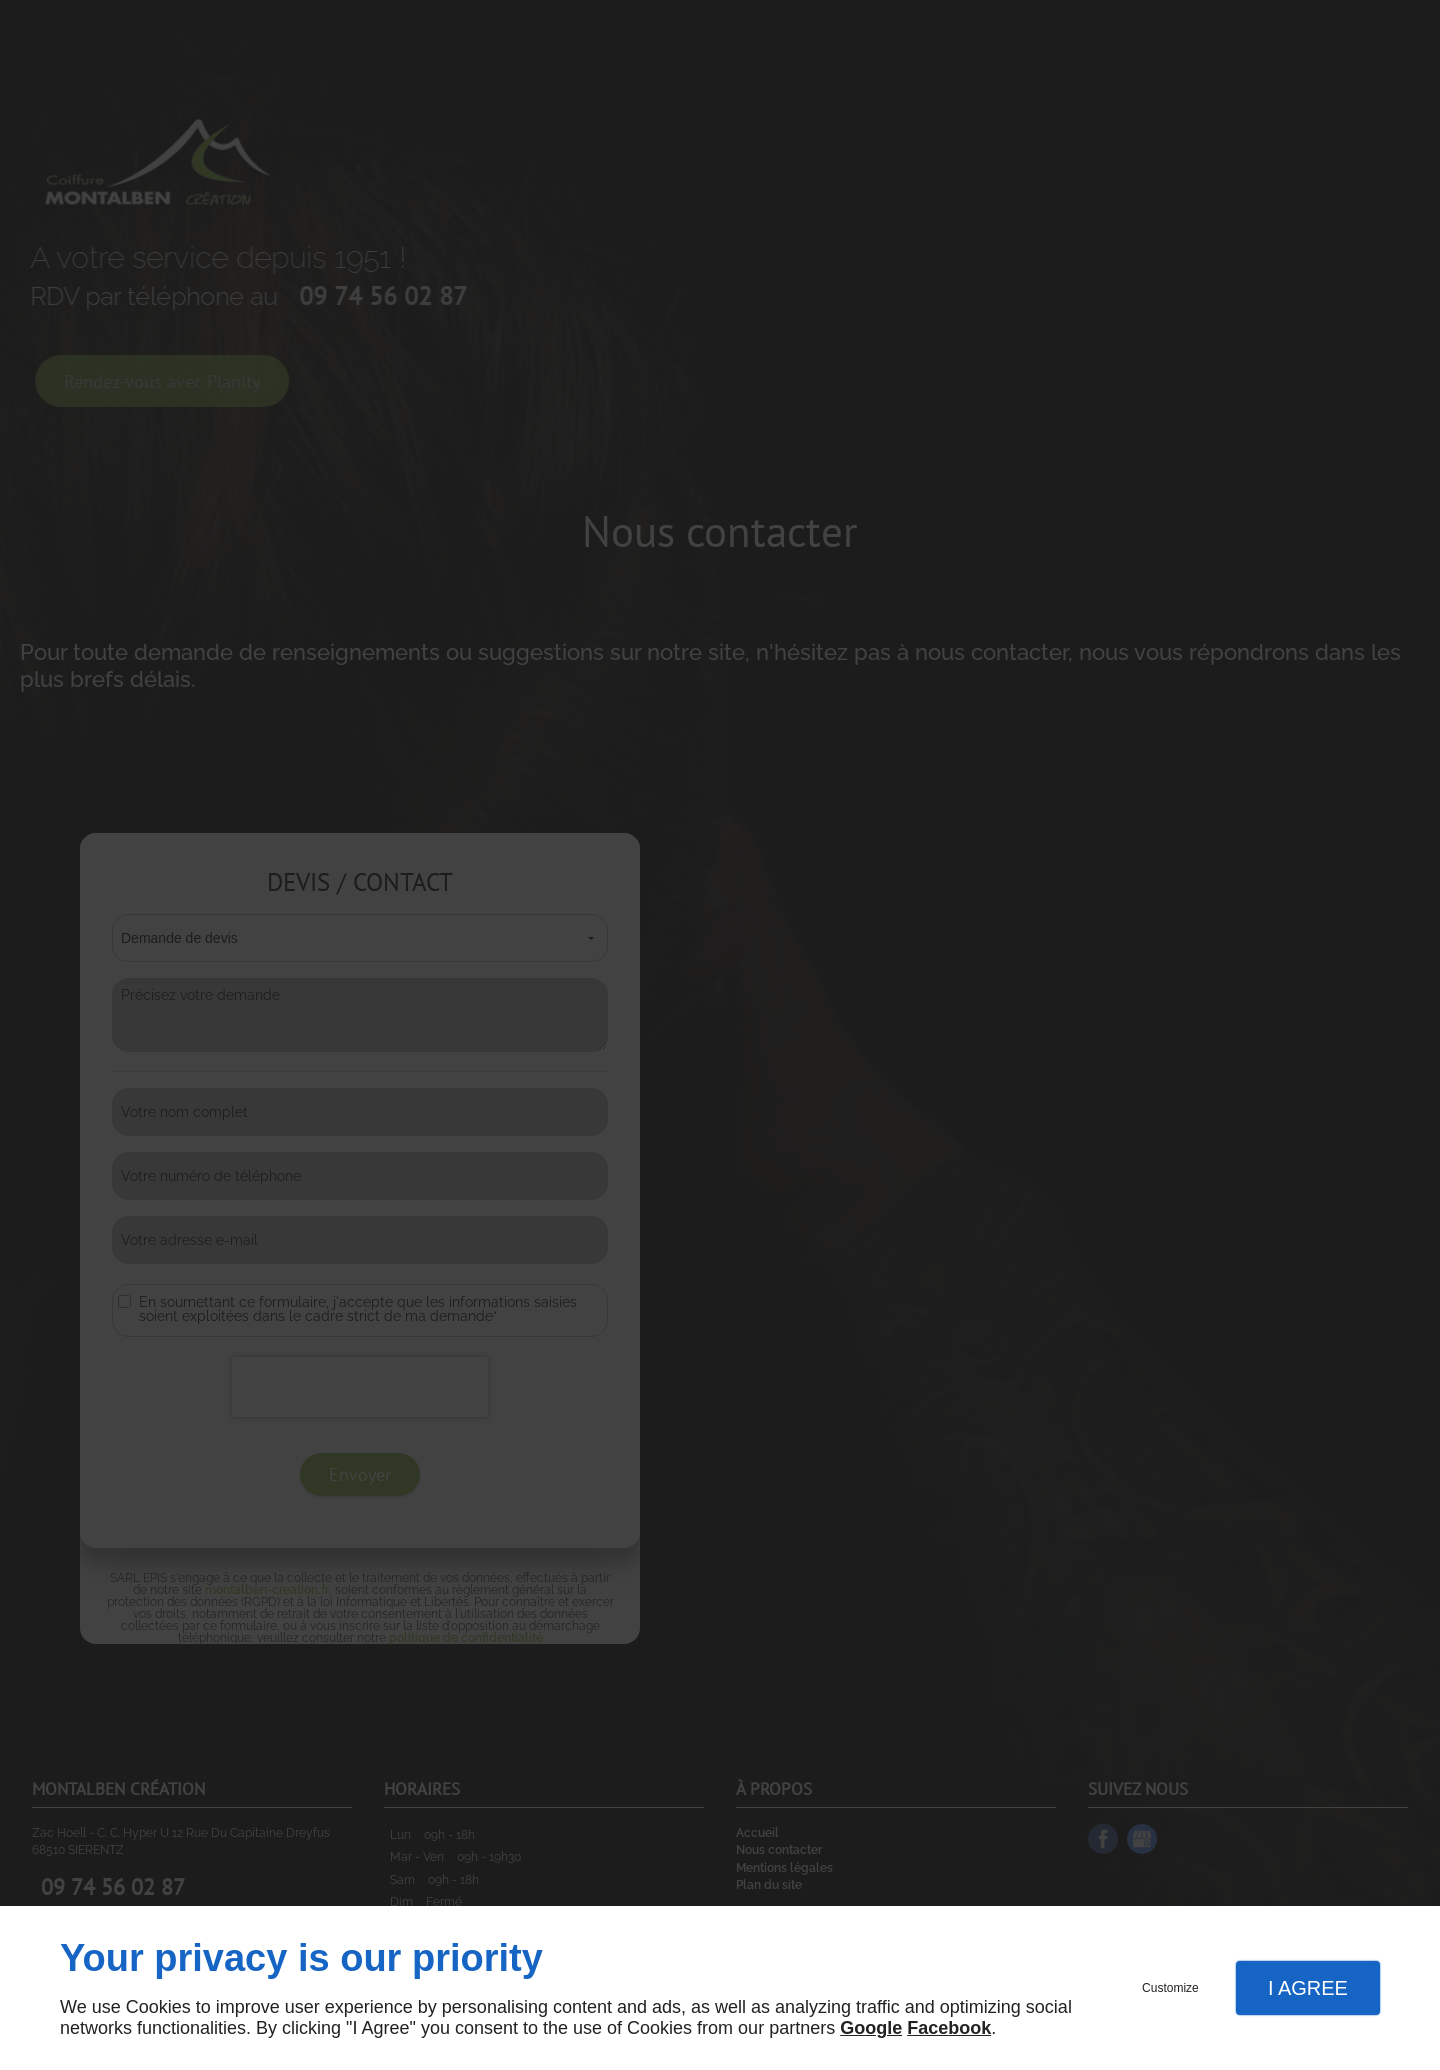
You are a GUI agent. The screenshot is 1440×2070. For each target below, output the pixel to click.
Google (871, 2028)
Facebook (949, 2028)
